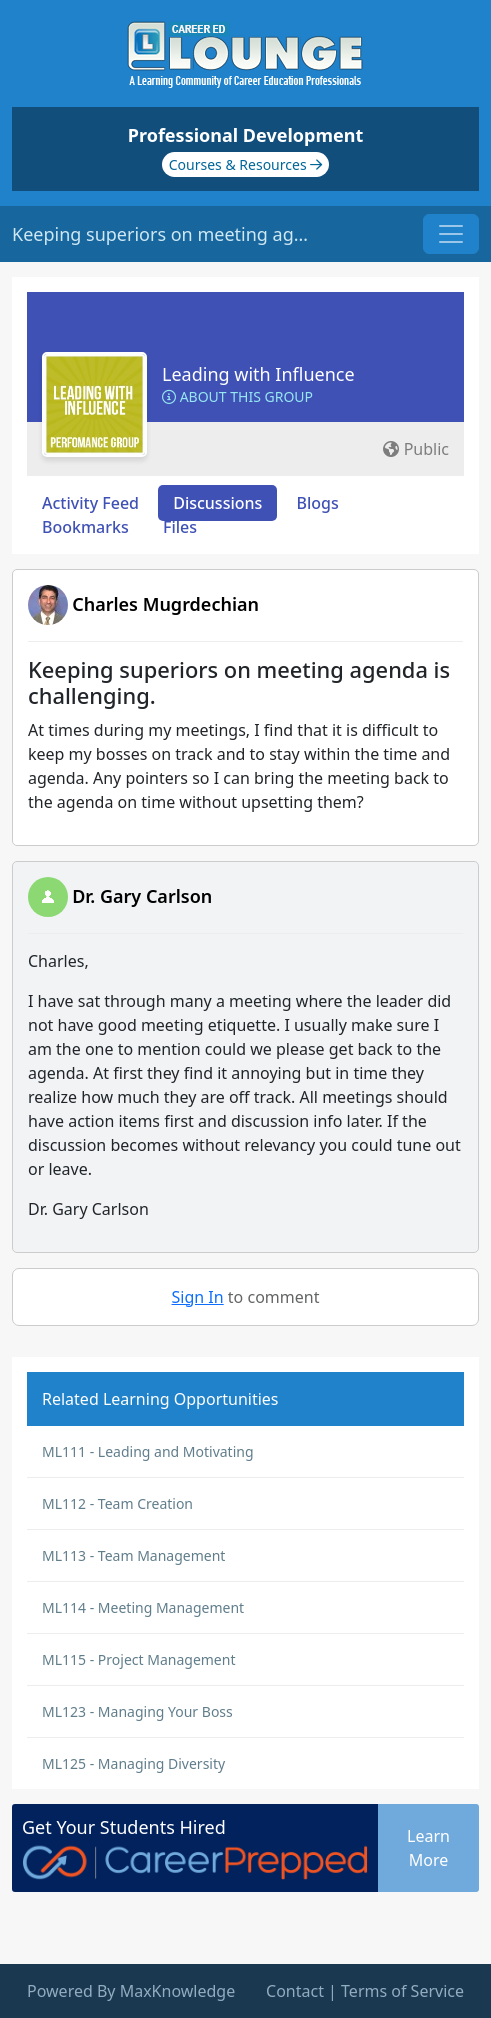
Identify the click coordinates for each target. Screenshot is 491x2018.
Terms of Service (402, 1991)
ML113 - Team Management (133, 1555)
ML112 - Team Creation (117, 1503)
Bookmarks (85, 527)
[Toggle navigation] (451, 234)
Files (180, 527)
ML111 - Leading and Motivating (148, 1451)
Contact (295, 1991)
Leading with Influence (258, 374)
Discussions (217, 503)
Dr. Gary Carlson (142, 896)
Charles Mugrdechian (165, 604)
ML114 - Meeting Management (143, 1607)
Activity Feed (90, 503)
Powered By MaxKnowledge (131, 1991)
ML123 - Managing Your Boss (137, 1711)
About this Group (237, 396)
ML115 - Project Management (138, 1659)
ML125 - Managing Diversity (133, 1763)
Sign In (198, 1297)
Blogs (318, 503)
